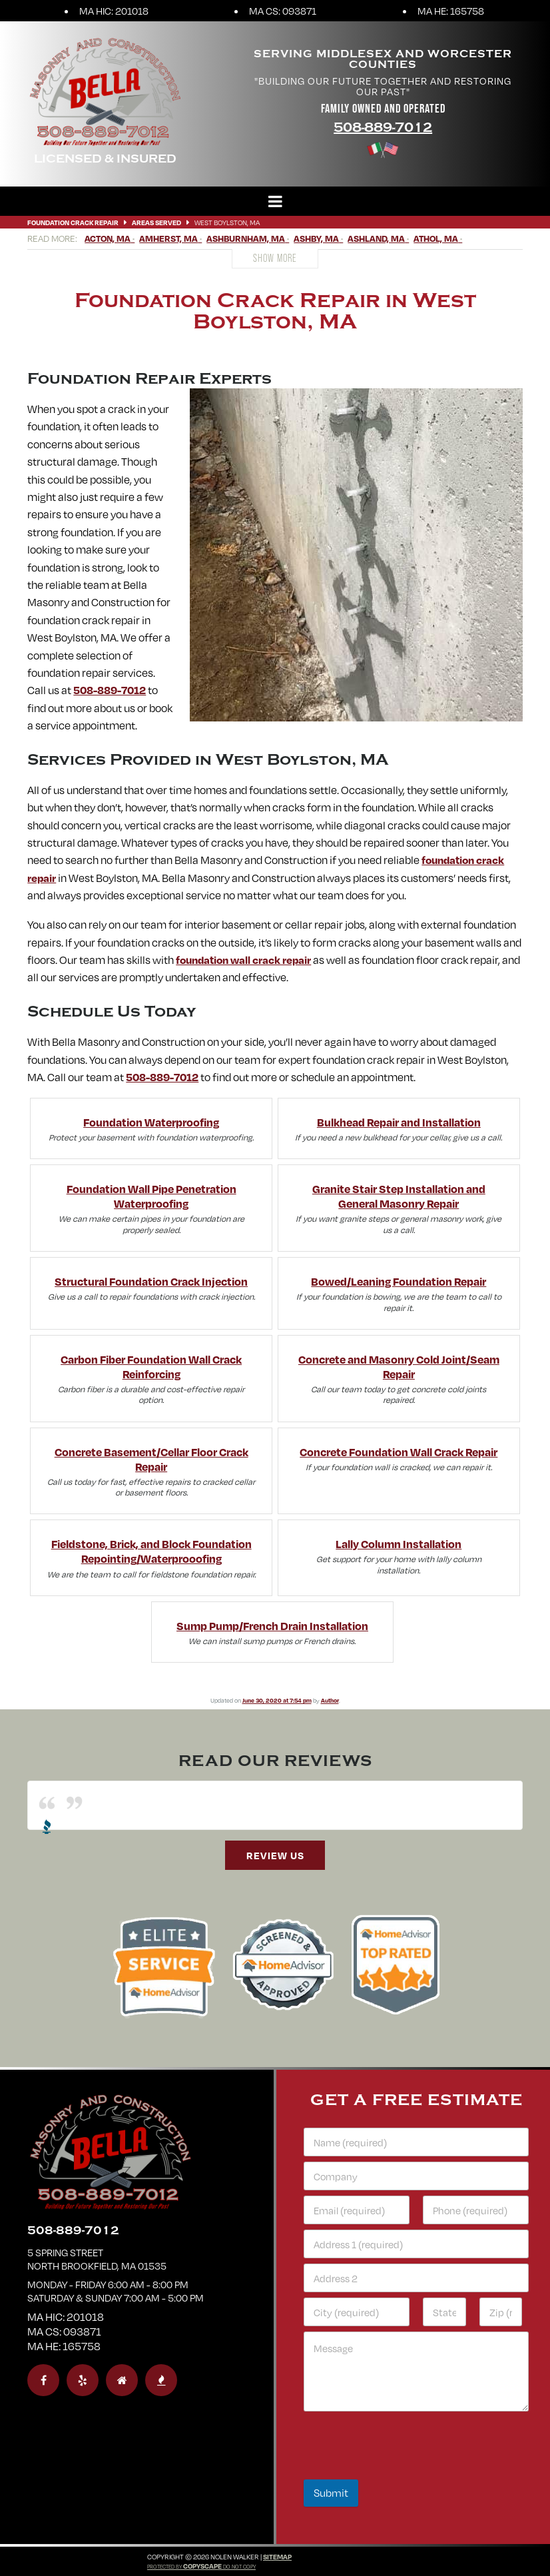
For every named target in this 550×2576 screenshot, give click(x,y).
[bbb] (161, 2380)
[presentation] (405, 2471)
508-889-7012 (383, 128)
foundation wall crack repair (243, 960)
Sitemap (277, 2556)
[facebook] (43, 2380)
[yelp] (83, 2380)
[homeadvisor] (122, 2380)
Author (330, 1700)
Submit (331, 2492)
